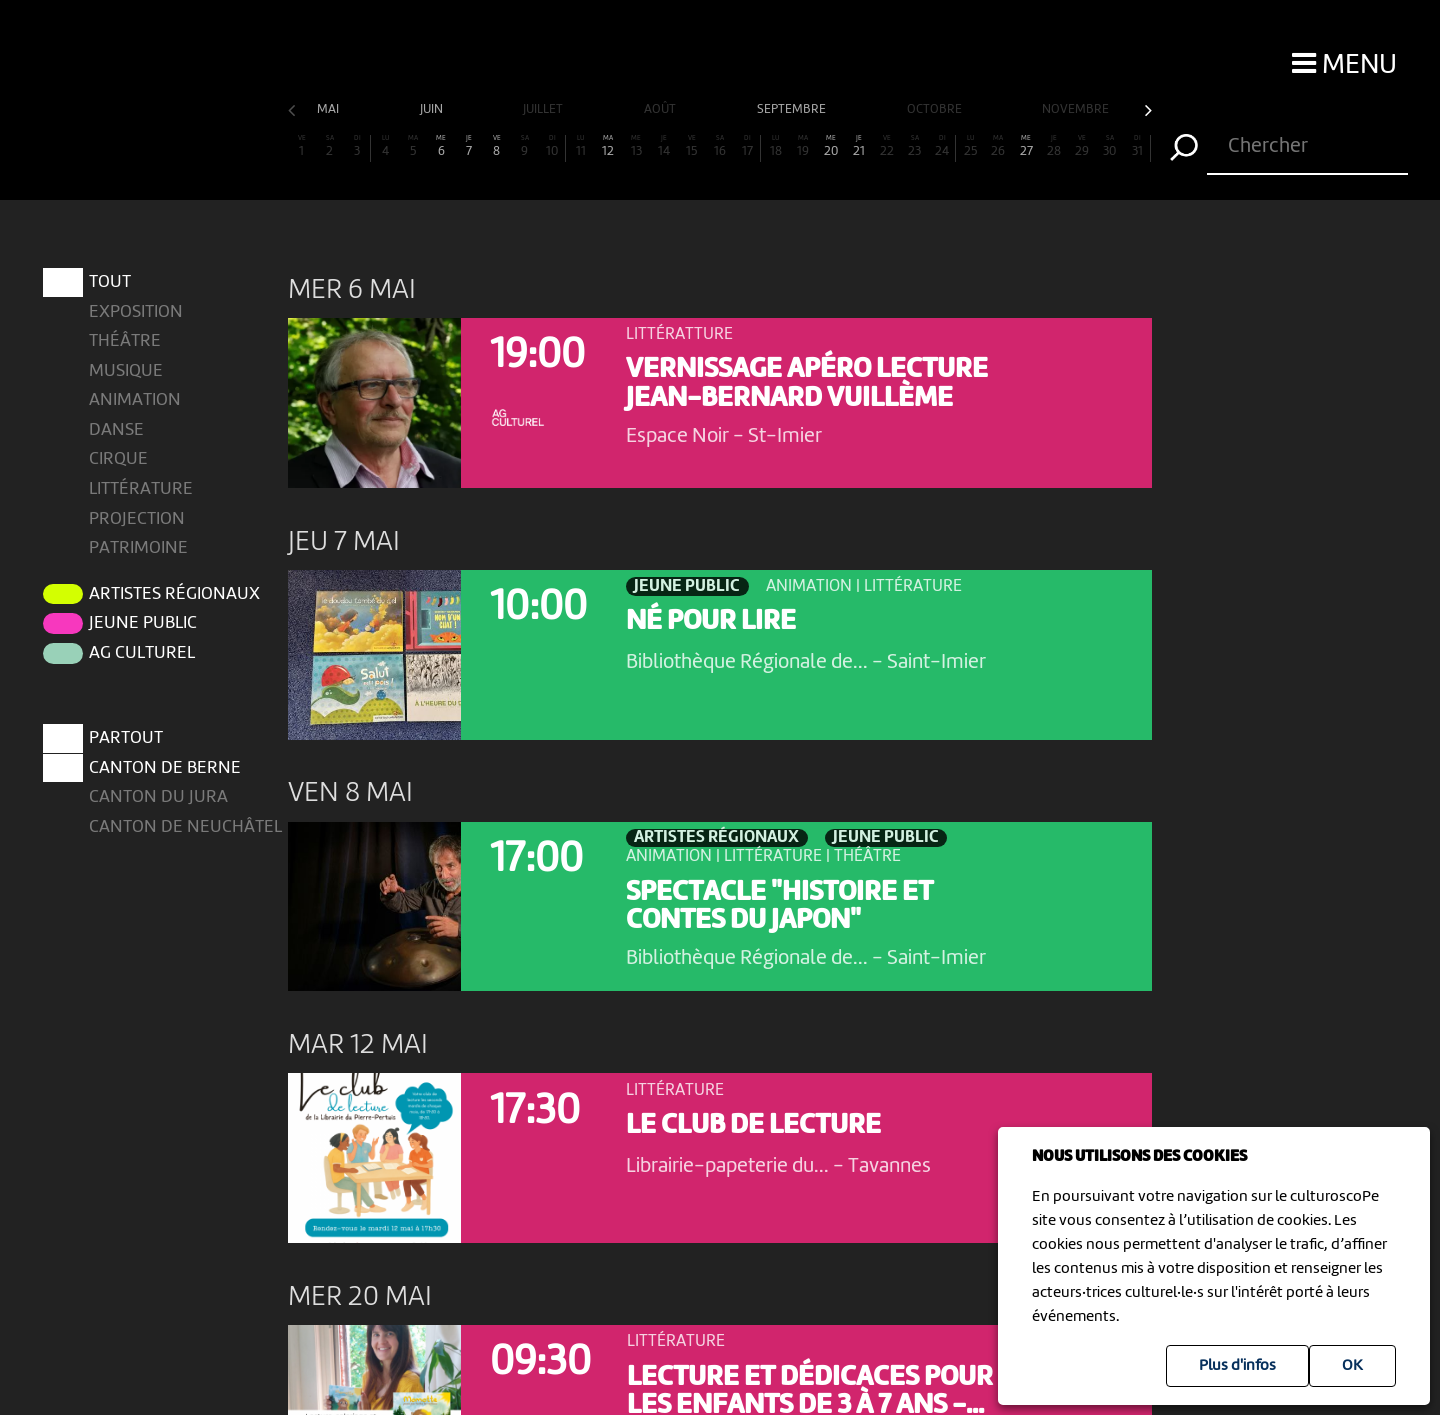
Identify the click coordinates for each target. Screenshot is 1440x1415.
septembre (793, 109)
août (661, 109)
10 (552, 146)
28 (1054, 146)
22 (887, 146)
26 (998, 146)
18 (776, 146)
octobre (936, 109)
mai (329, 109)
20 (831, 146)
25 (971, 146)
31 (1137, 146)
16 (720, 146)
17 (747, 146)
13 (636, 146)
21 (859, 146)
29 (1082, 146)
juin (433, 109)
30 (1110, 146)
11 (581, 146)
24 (942, 146)
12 (608, 146)
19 (803, 146)
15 (692, 146)
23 (915, 146)
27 (1026, 146)
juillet (544, 109)
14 (664, 146)
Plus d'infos (1237, 1366)
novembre (1077, 109)
